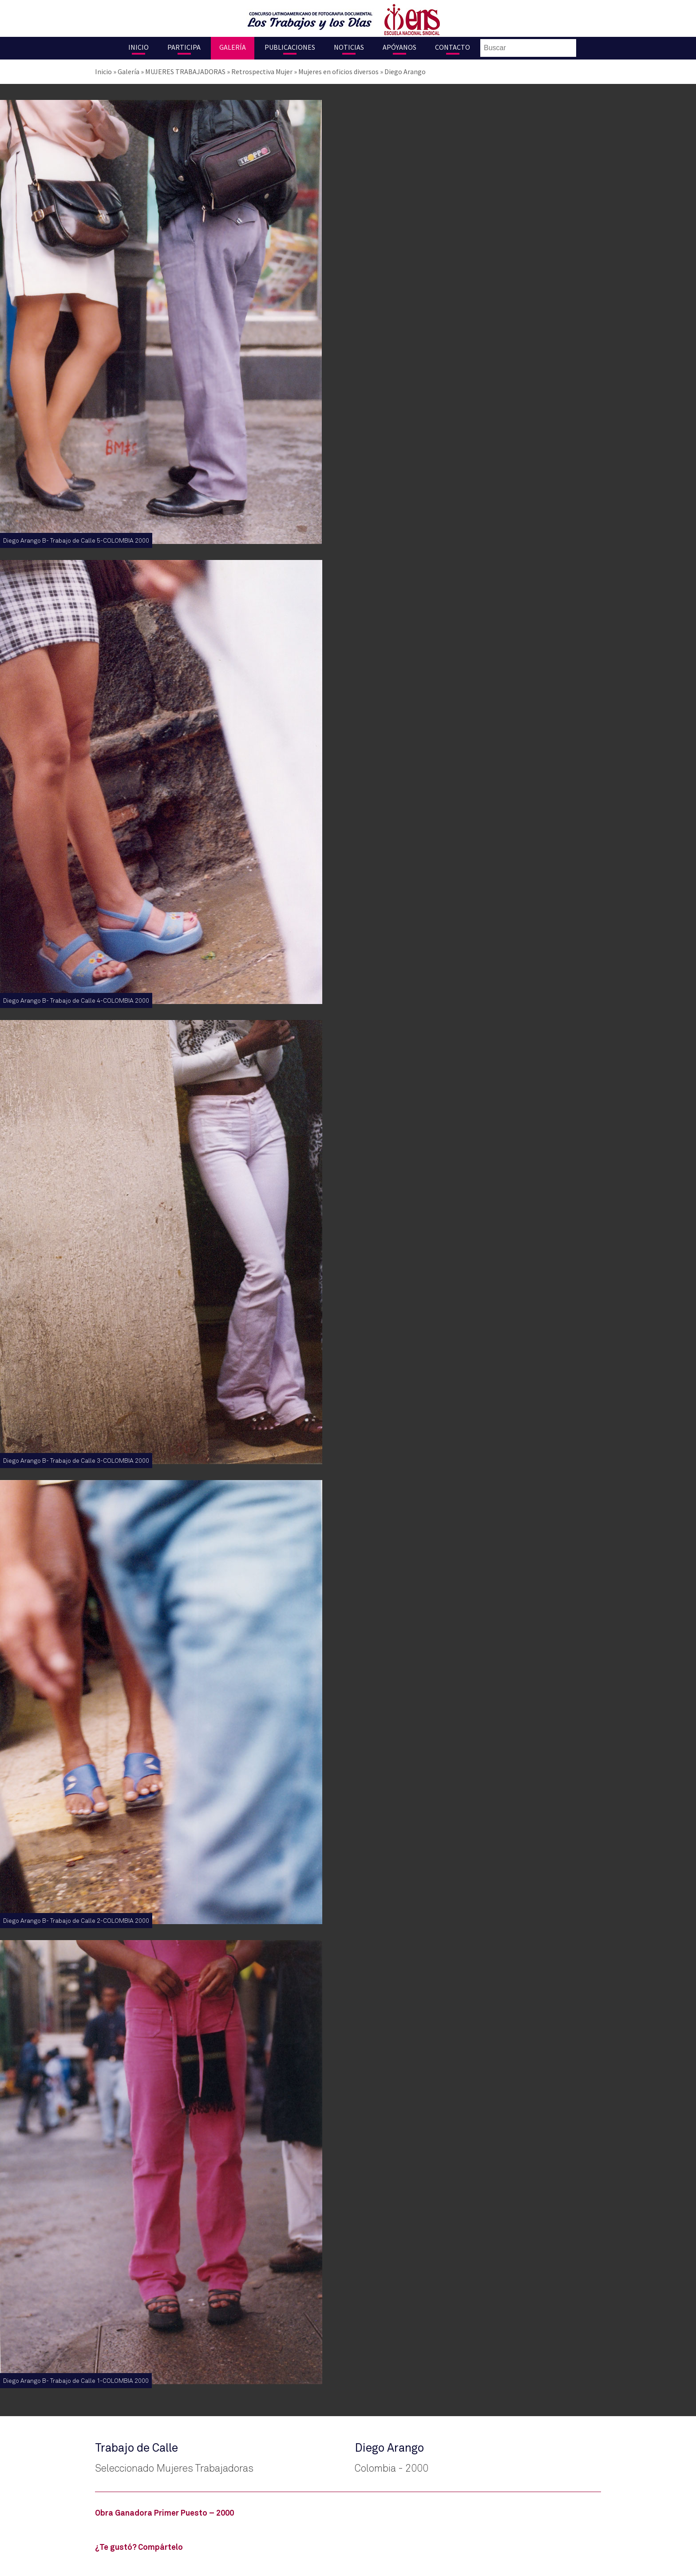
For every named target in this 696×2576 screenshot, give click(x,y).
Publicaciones (290, 47)
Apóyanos (399, 47)
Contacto (452, 47)
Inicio (138, 47)
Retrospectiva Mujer (262, 71)
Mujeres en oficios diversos (338, 71)
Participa (184, 47)
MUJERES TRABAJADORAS (185, 71)
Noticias (349, 47)
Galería (232, 47)
